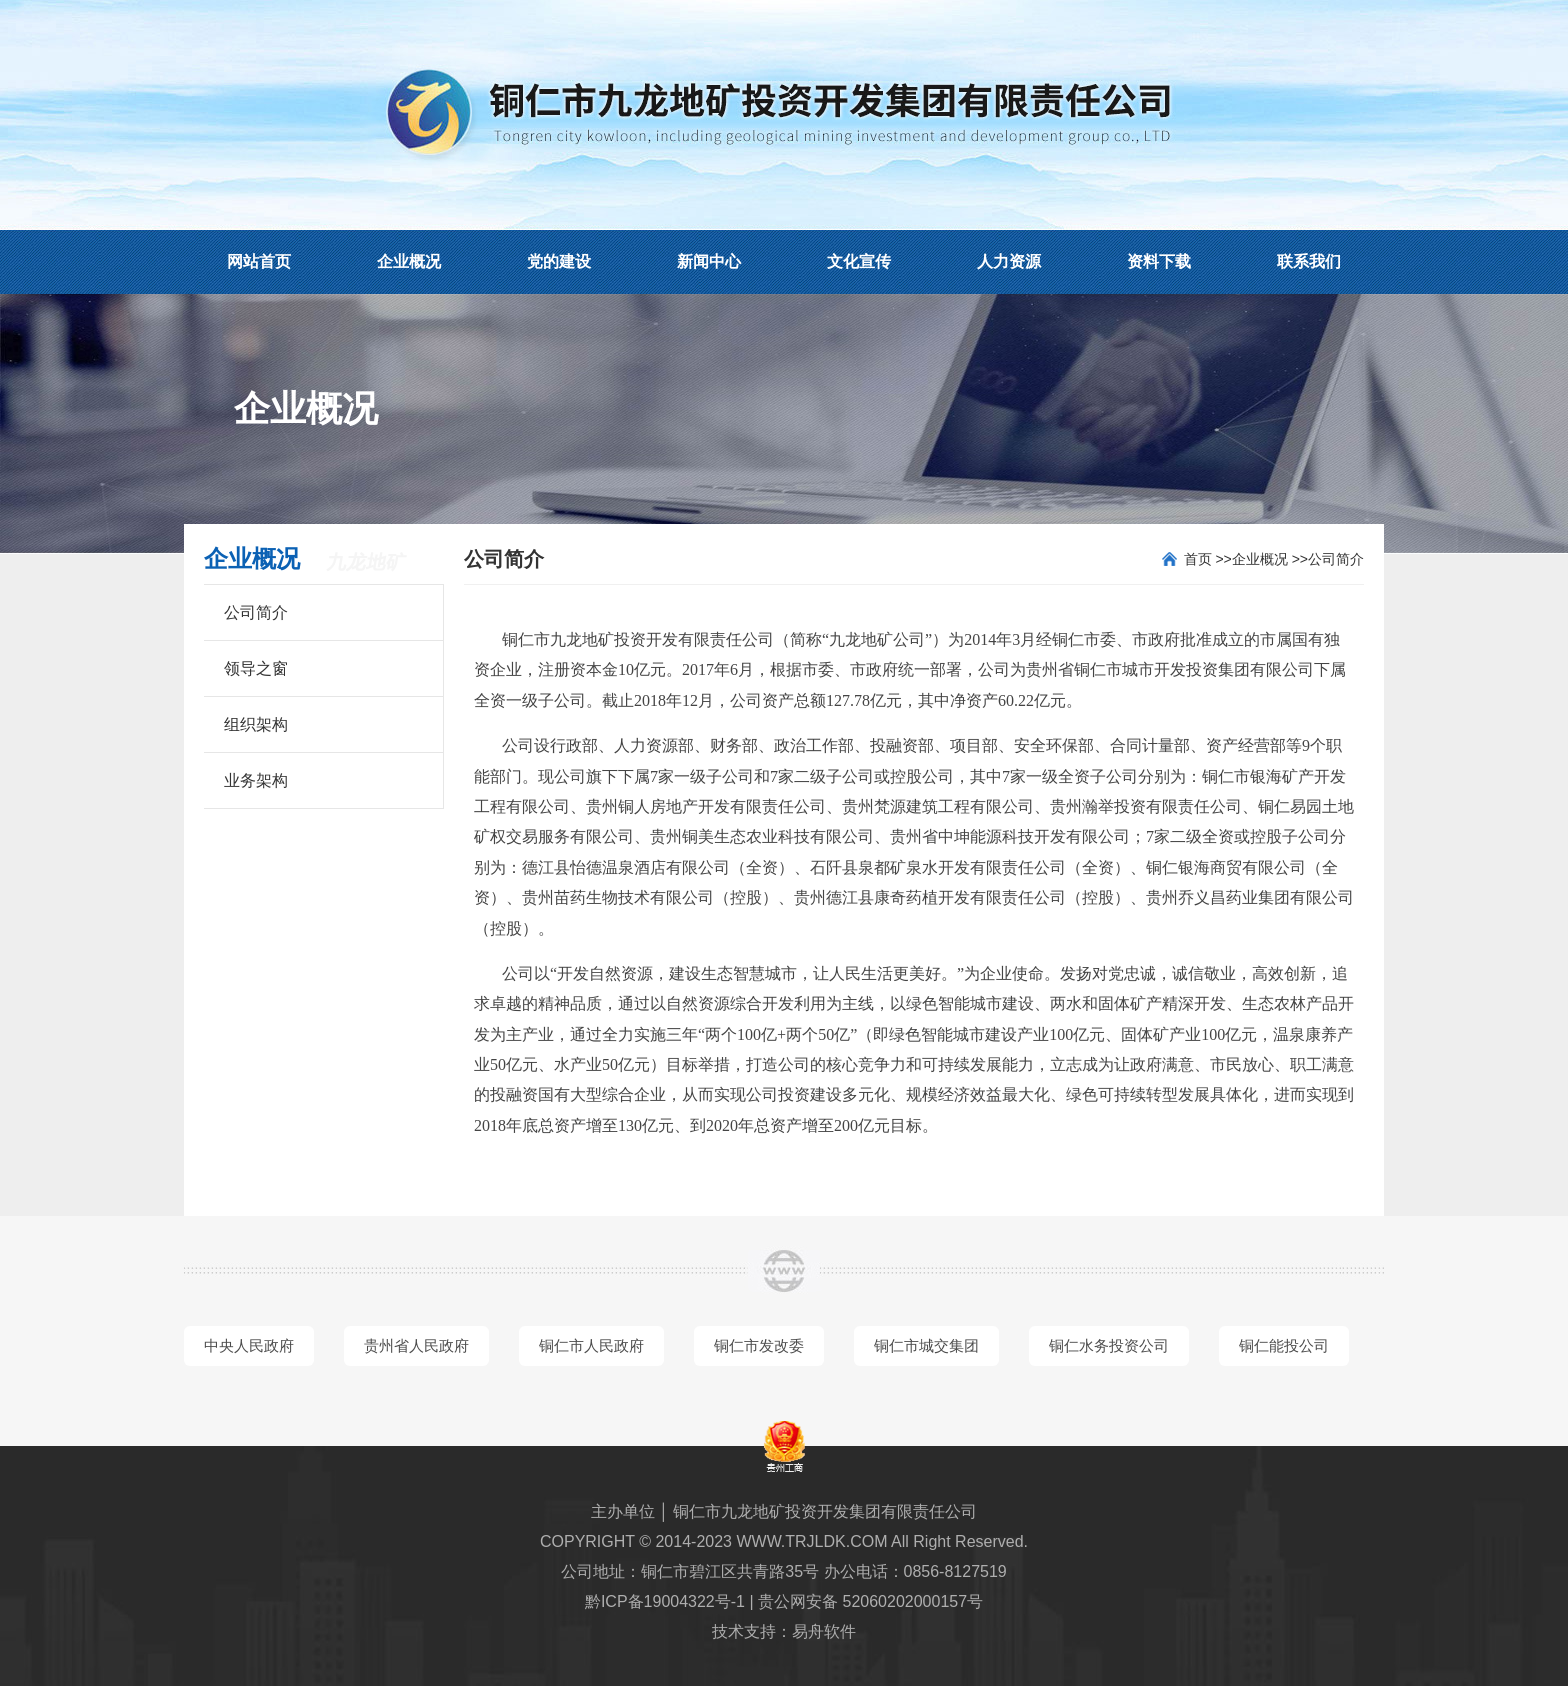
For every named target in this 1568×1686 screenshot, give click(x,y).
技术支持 (744, 1631)
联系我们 (1309, 261)
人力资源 (1009, 261)
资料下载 (1159, 261)
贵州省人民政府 (416, 1345)
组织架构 (256, 724)
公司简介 (256, 612)
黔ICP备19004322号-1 (665, 1601)
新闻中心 (709, 261)
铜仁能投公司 (1284, 1345)
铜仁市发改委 (759, 1345)
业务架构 (256, 780)
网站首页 (259, 261)
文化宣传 (859, 261)
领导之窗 (256, 668)
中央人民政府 (249, 1345)
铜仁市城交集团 (926, 1345)
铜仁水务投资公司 (1109, 1345)
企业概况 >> (1270, 559)
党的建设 (559, 261)
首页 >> (1208, 559)
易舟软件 (824, 1631)
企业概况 (409, 261)
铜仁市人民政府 (591, 1345)
